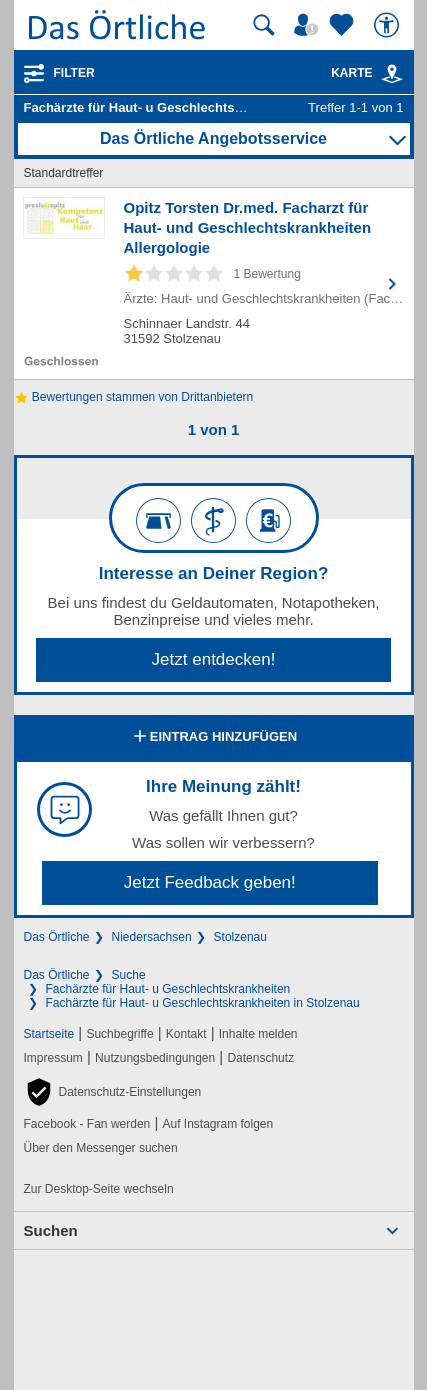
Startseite (49, 1034)
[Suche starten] (264, 25)
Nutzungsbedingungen (155, 1058)
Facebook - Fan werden (87, 1124)
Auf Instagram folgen (217, 1124)
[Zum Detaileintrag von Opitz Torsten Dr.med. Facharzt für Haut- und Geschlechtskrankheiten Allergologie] (214, 283)
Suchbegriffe (119, 1034)
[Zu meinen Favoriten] (344, 25)
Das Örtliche (57, 937)
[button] (113, 1092)
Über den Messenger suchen (101, 1148)
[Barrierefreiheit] (389, 25)
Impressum (53, 1058)
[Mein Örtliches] (309, 25)
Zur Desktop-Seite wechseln (99, 1189)
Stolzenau (240, 937)
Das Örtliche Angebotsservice (213, 138)
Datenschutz (260, 1058)
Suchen (51, 1230)
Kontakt (186, 1034)
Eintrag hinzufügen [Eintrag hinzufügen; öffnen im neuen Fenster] (213, 738)
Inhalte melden (258, 1034)
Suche (129, 975)
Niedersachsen (152, 937)
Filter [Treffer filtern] (74, 73)
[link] (392, 74)
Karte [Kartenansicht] (367, 73)
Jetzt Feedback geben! (210, 882)
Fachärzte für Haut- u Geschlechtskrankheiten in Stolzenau (203, 1003)
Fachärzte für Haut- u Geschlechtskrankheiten (168, 989)
